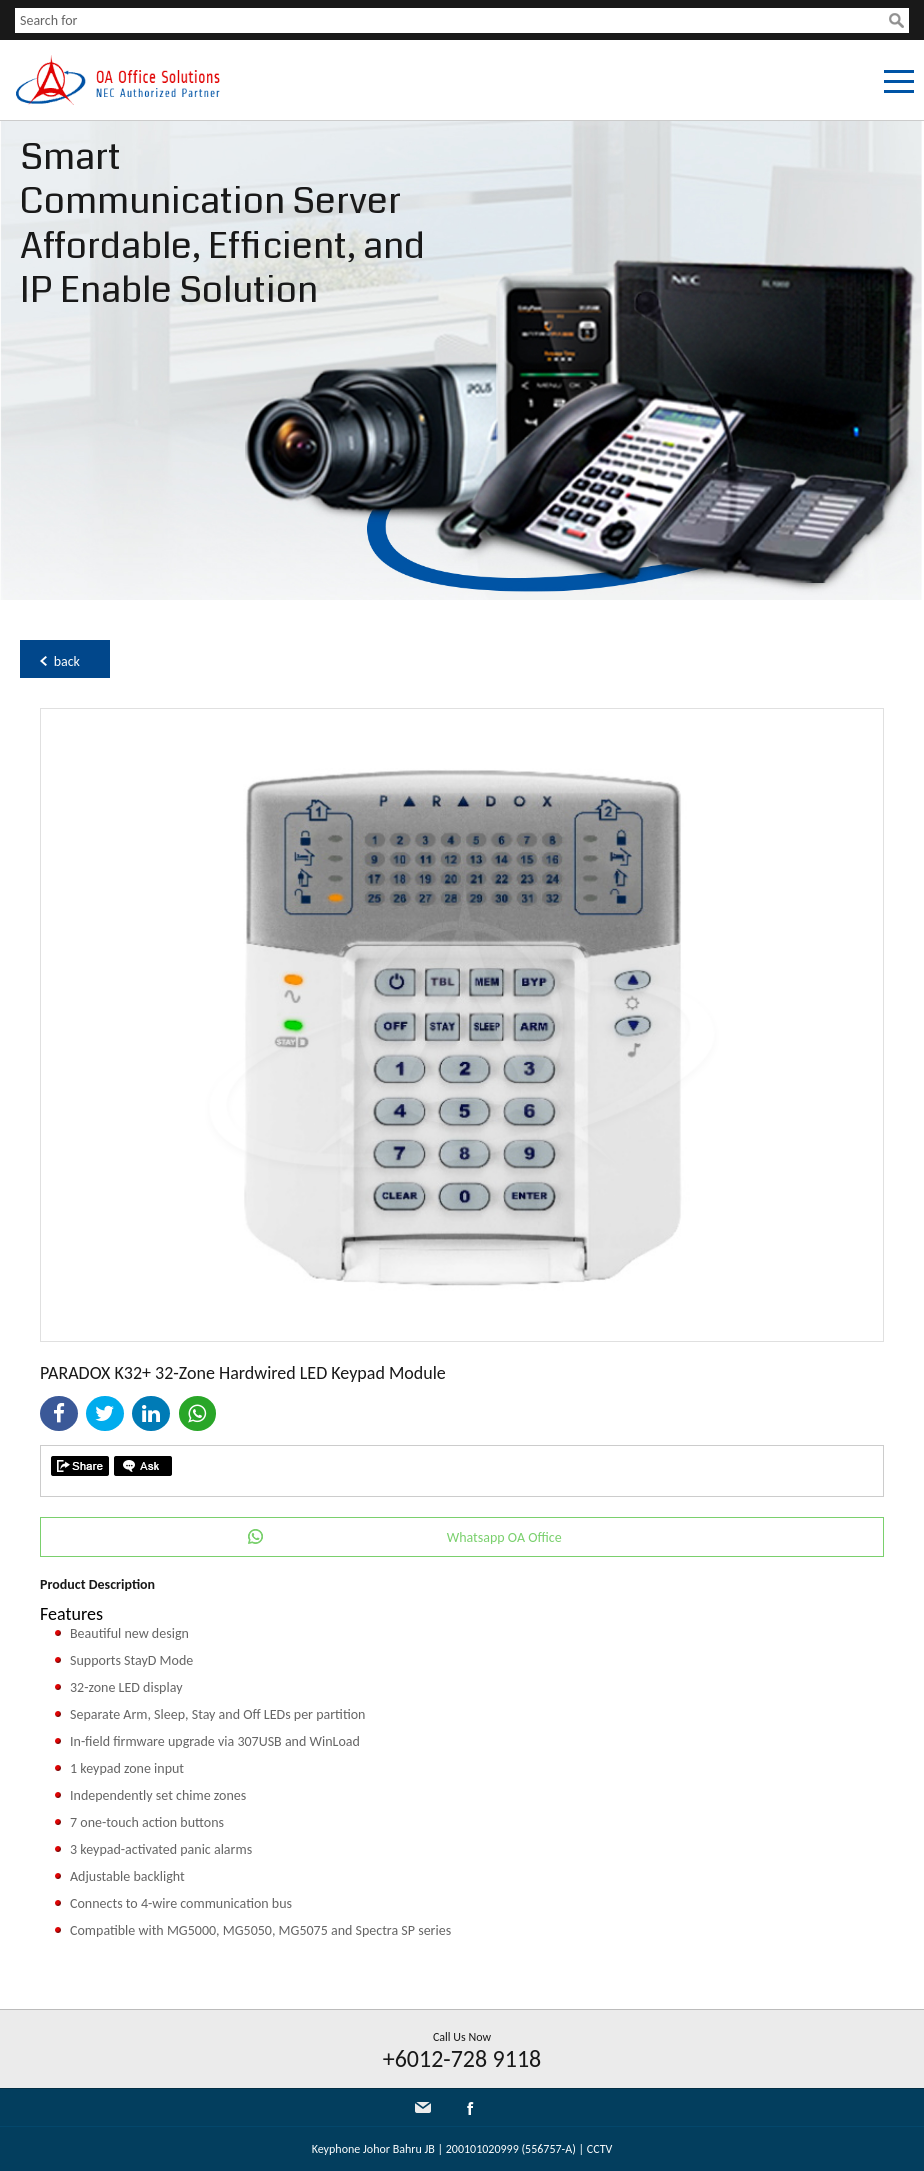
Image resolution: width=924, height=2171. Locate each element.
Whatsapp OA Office (504, 1537)
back (67, 661)
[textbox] (452, 20)
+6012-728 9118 (462, 2058)
